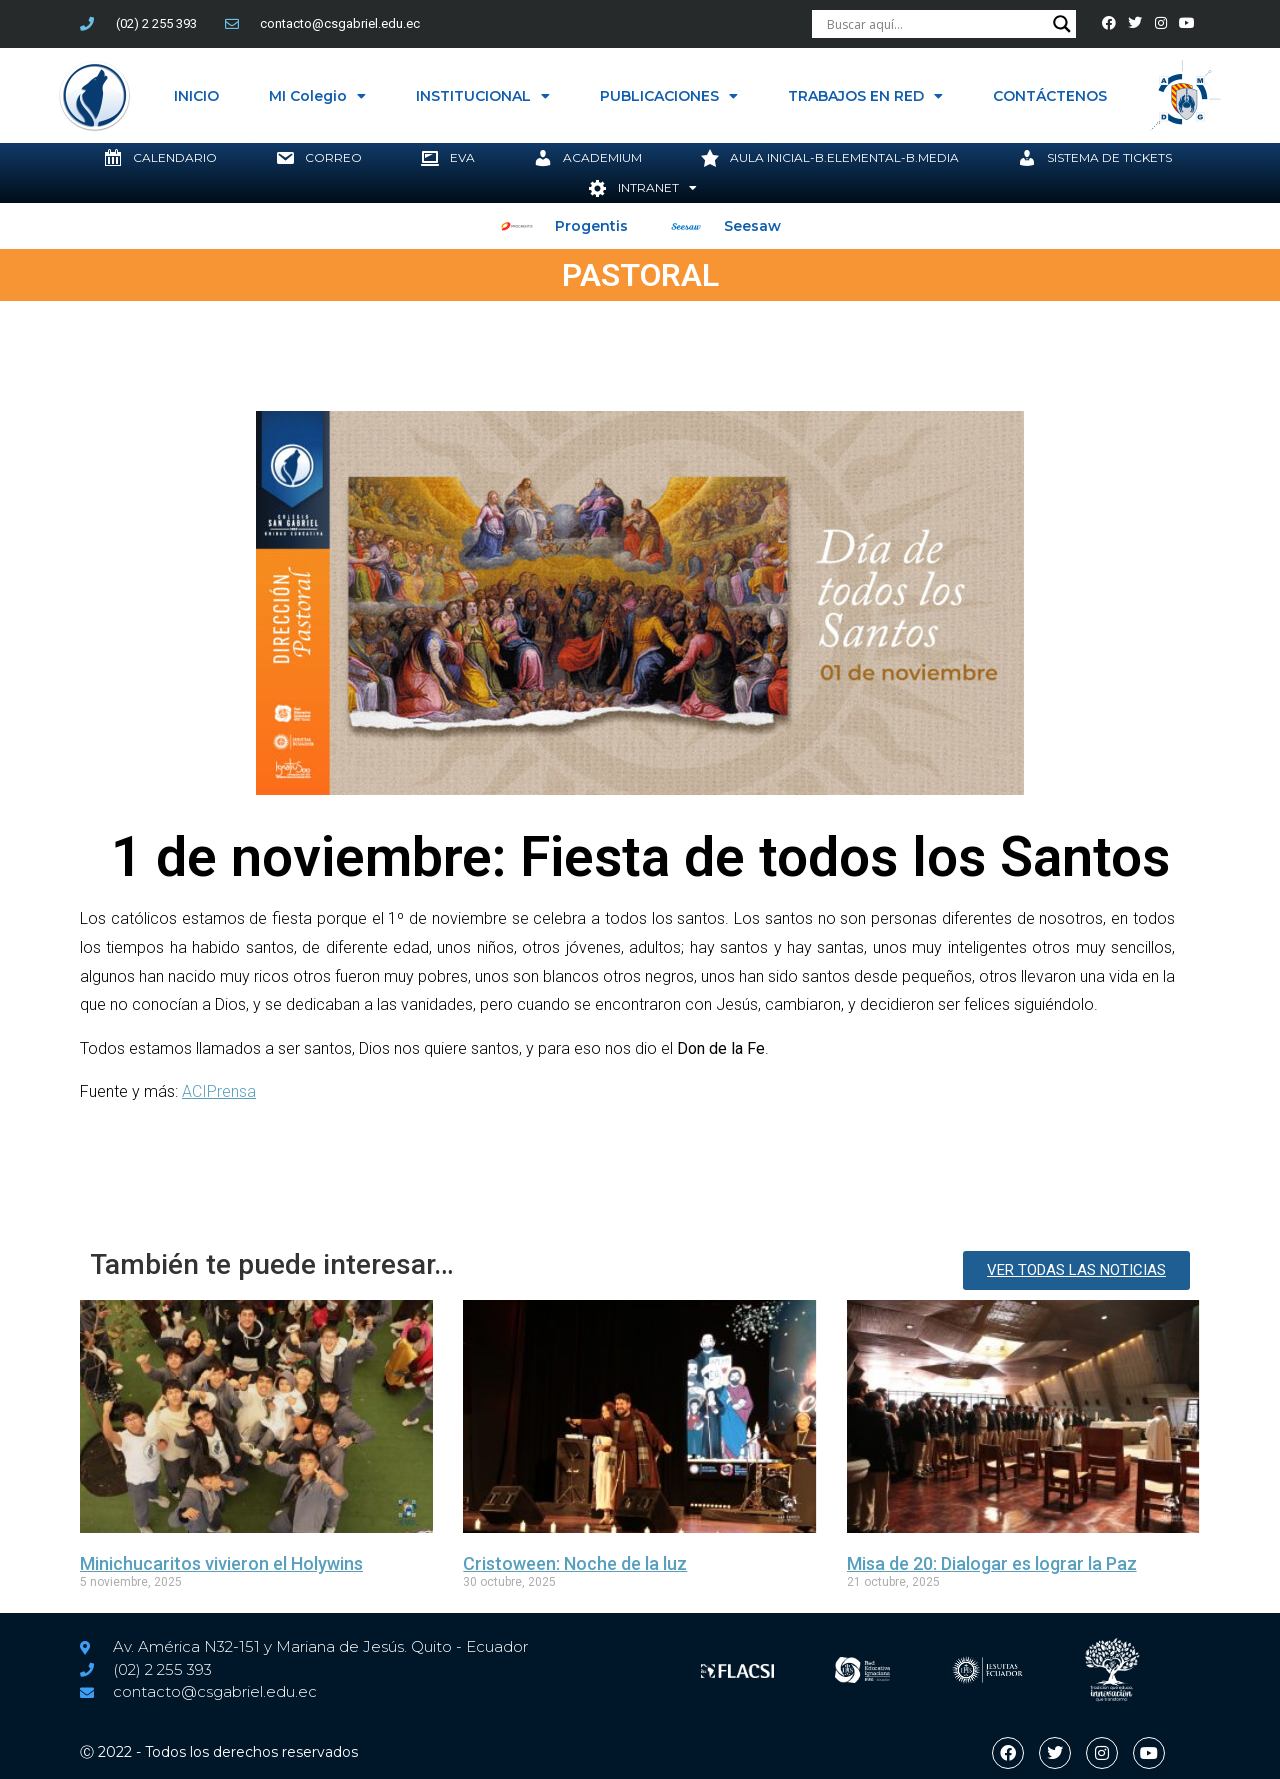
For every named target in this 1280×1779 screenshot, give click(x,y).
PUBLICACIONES (669, 96)
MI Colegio (317, 96)
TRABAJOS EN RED (865, 96)
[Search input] (938, 24)
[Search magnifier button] (1065, 24)
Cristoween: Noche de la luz (575, 1563)
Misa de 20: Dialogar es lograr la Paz (992, 1563)
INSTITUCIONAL (483, 96)
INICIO (196, 96)
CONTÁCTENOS (1050, 96)
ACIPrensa (219, 1091)
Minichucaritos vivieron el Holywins (221, 1563)
